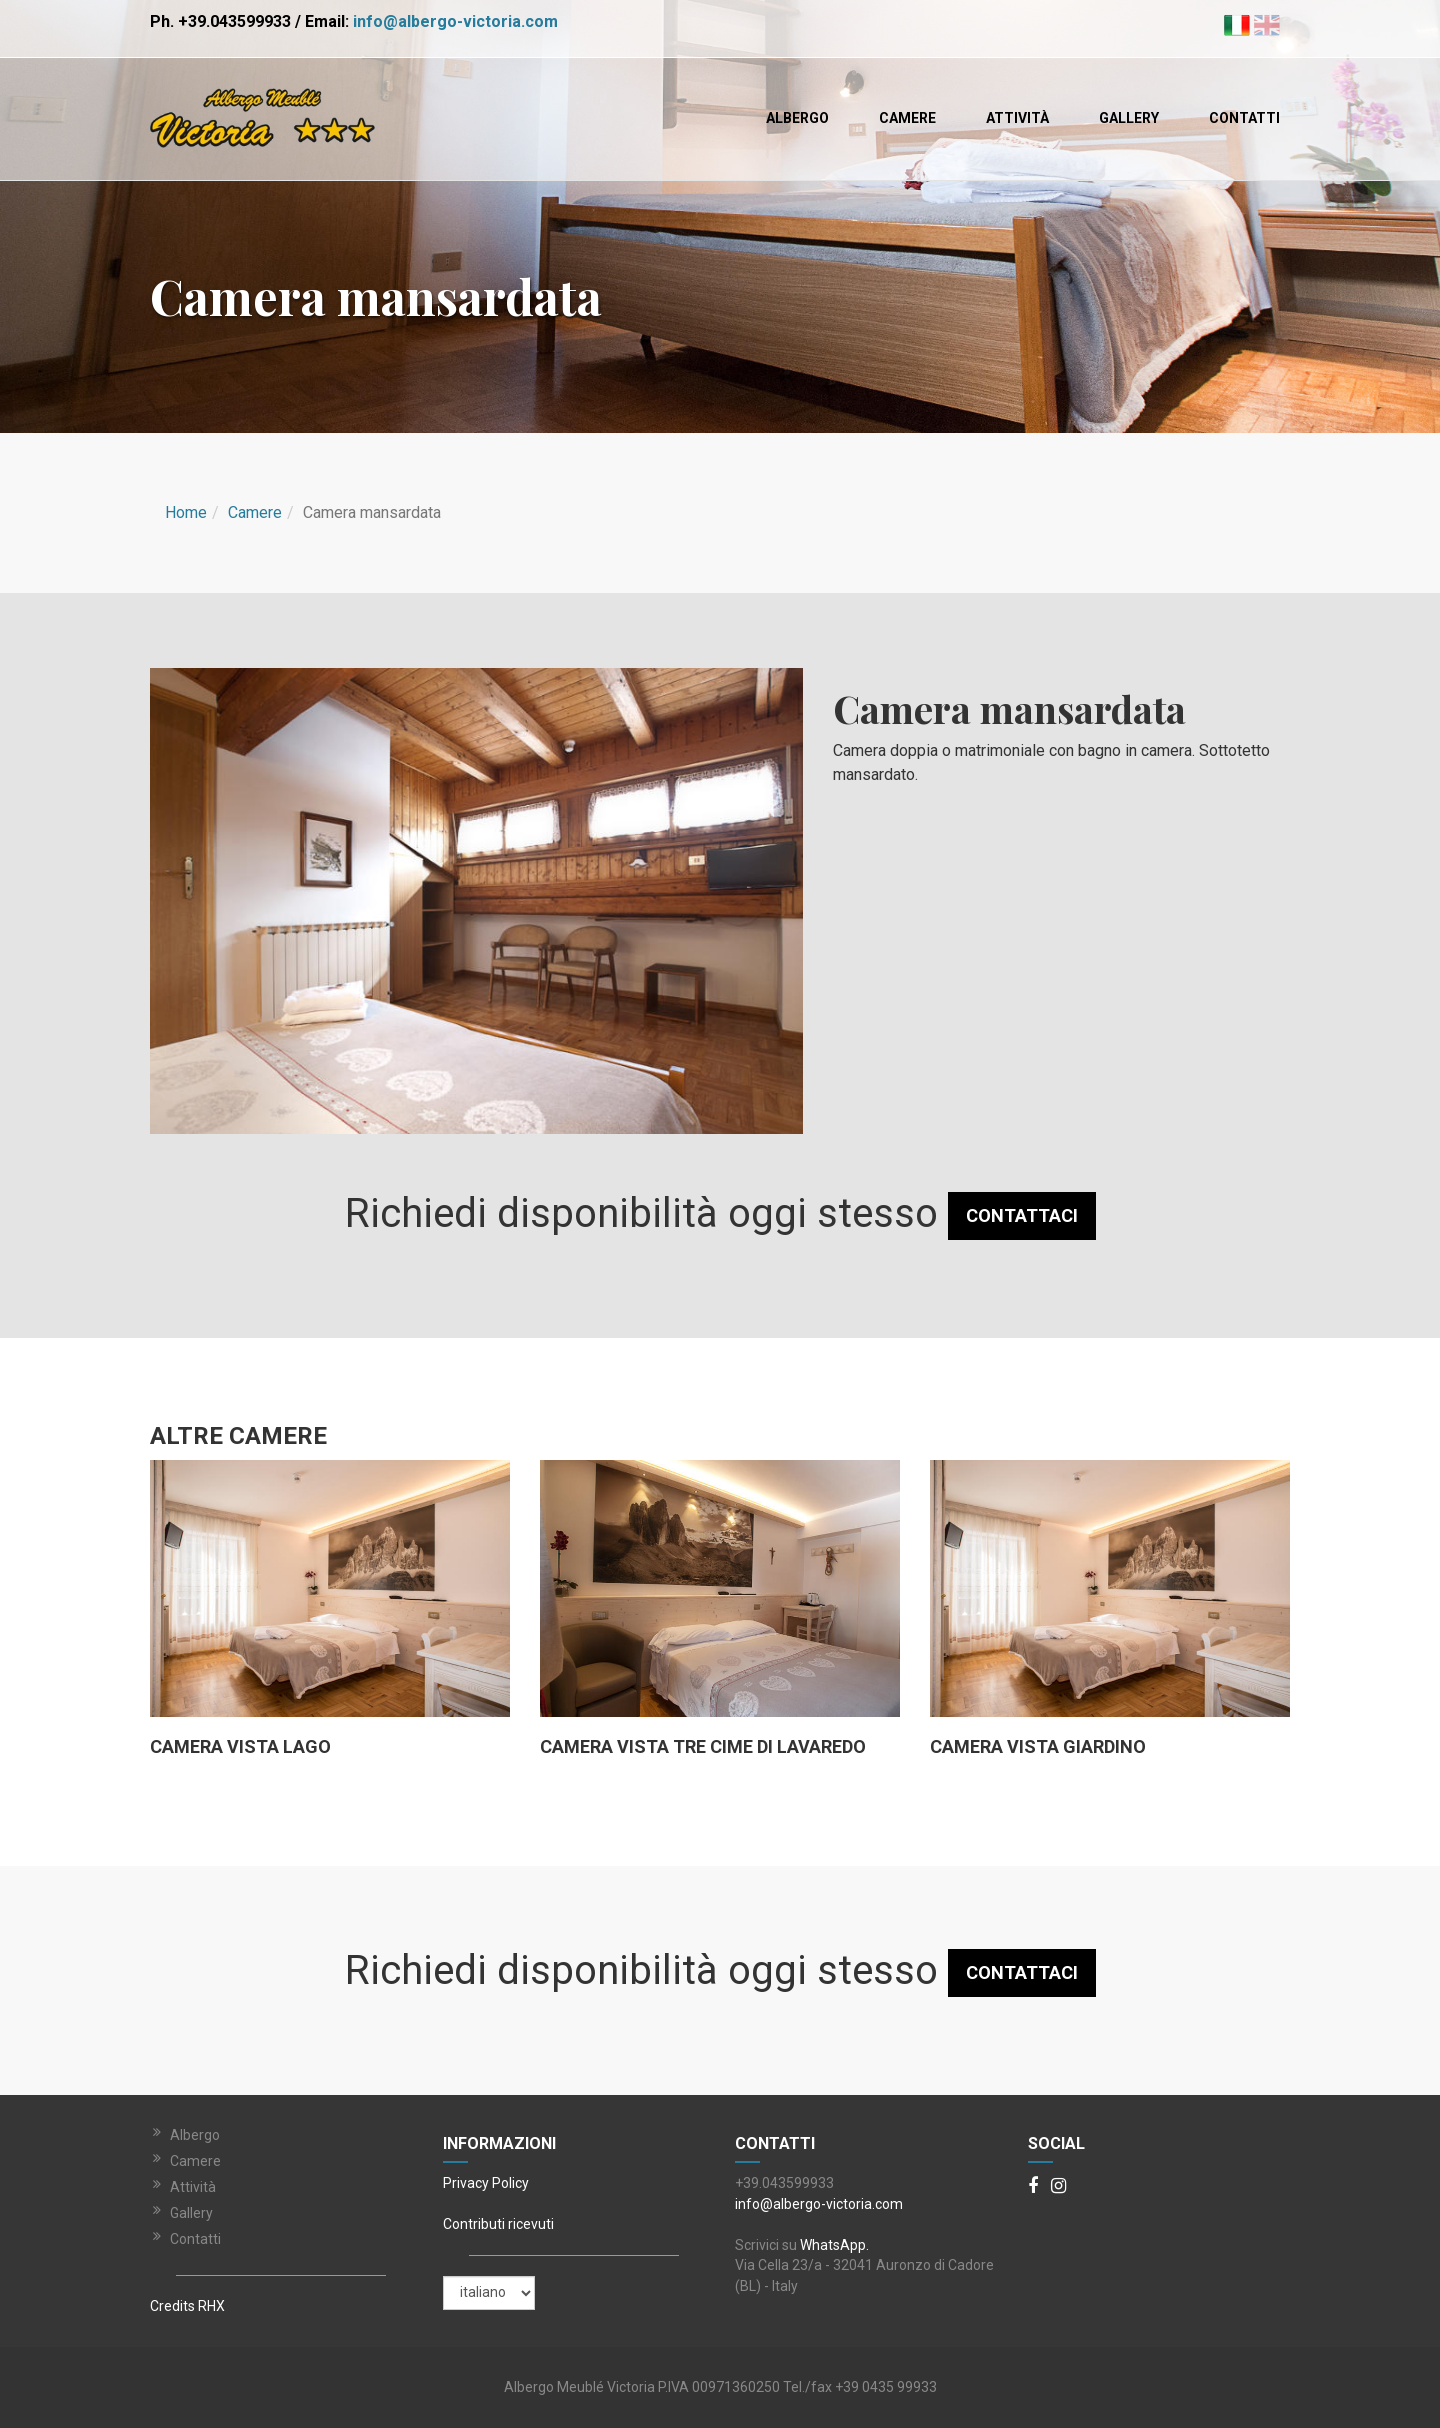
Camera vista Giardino (1038, 1747)
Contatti (1244, 118)
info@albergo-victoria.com (455, 21)
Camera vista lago (240, 1747)
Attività (1017, 118)
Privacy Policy (486, 2183)
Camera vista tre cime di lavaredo (703, 1747)
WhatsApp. (834, 2245)
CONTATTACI (1022, 1215)
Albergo (797, 118)
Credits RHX (187, 2306)
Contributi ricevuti (498, 2224)
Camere (907, 118)
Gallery (1129, 118)
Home (186, 512)
